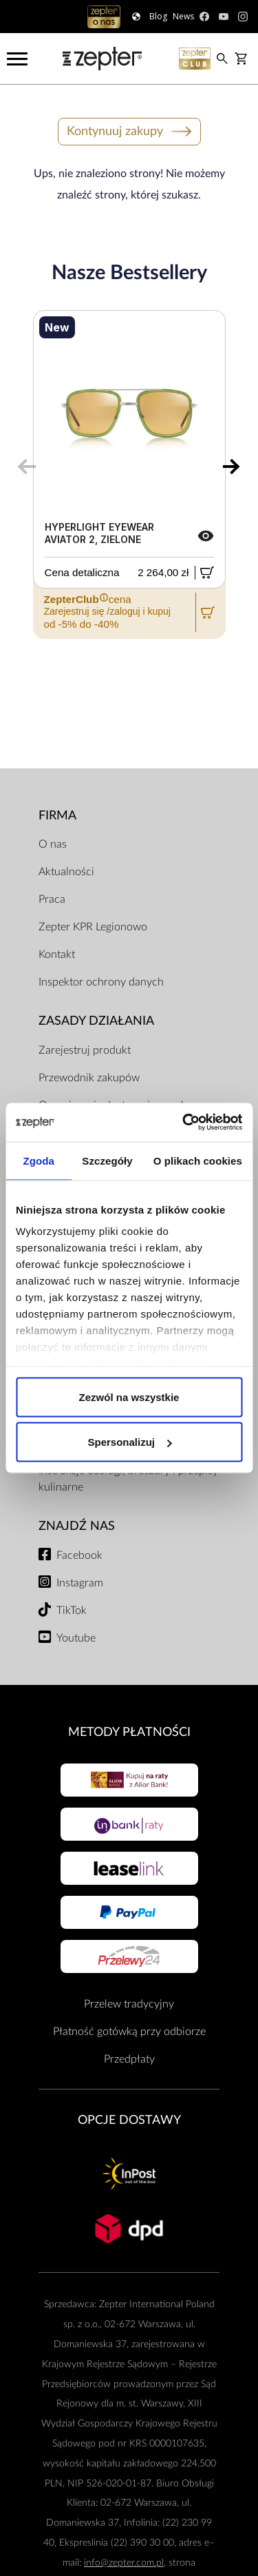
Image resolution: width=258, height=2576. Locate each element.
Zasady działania (96, 1021)
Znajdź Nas (77, 1526)
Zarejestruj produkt (85, 1050)
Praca (52, 899)
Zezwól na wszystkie (129, 1396)
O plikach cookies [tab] (197, 1160)
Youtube (76, 1638)
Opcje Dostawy (129, 2120)
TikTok (71, 1610)
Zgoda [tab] (38, 1160)
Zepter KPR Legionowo (93, 926)
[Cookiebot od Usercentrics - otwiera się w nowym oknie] (183, 1123)
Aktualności (66, 871)
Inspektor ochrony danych (101, 982)
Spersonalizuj (129, 1442)
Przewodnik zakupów (89, 1077)
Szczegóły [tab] (107, 1160)
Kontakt (57, 954)
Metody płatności (129, 1732)
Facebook (79, 1555)
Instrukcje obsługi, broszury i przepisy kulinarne (128, 1479)
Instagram (79, 1582)
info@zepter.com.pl (124, 2562)
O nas (53, 844)
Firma (57, 815)
